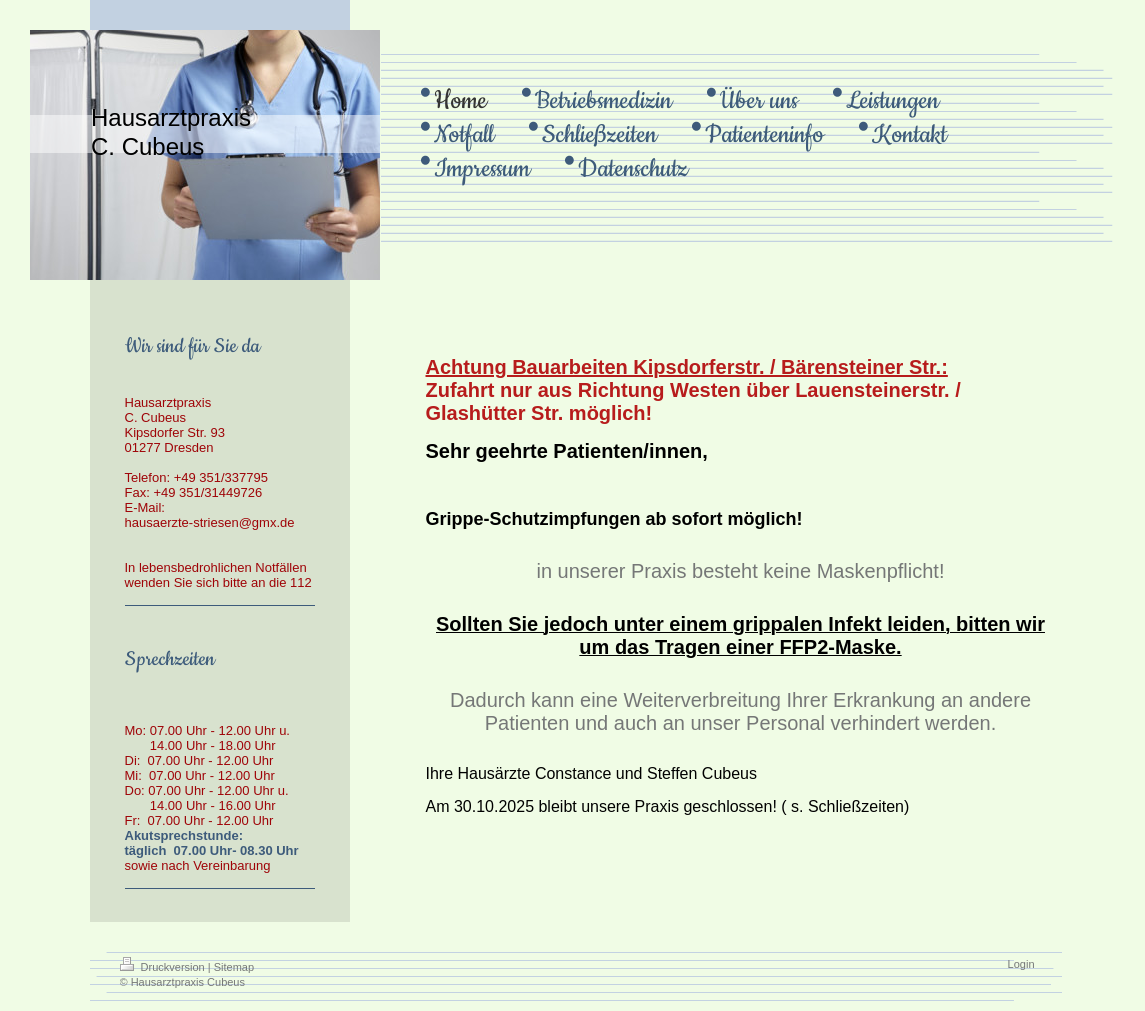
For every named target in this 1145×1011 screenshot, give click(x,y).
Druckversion (164, 967)
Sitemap (234, 967)
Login (1021, 964)
